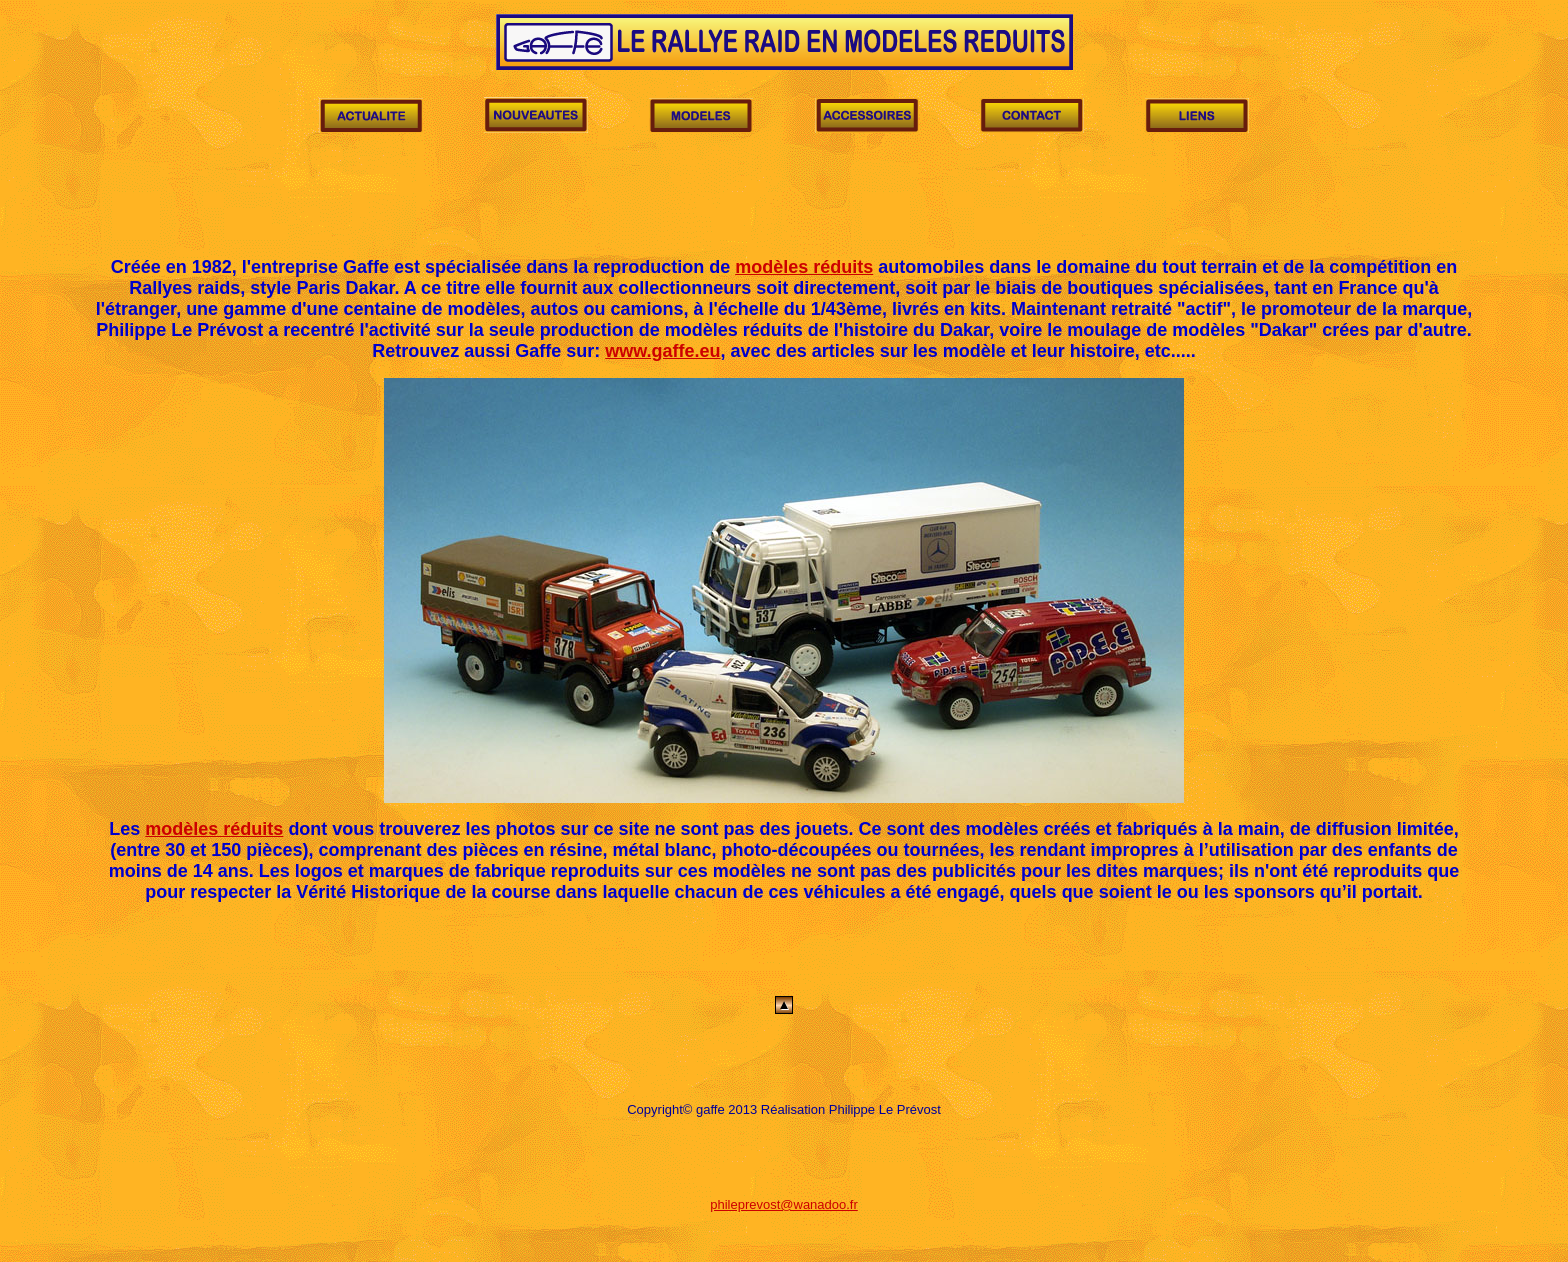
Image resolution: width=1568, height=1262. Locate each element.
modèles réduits (804, 267)
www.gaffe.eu (662, 351)
